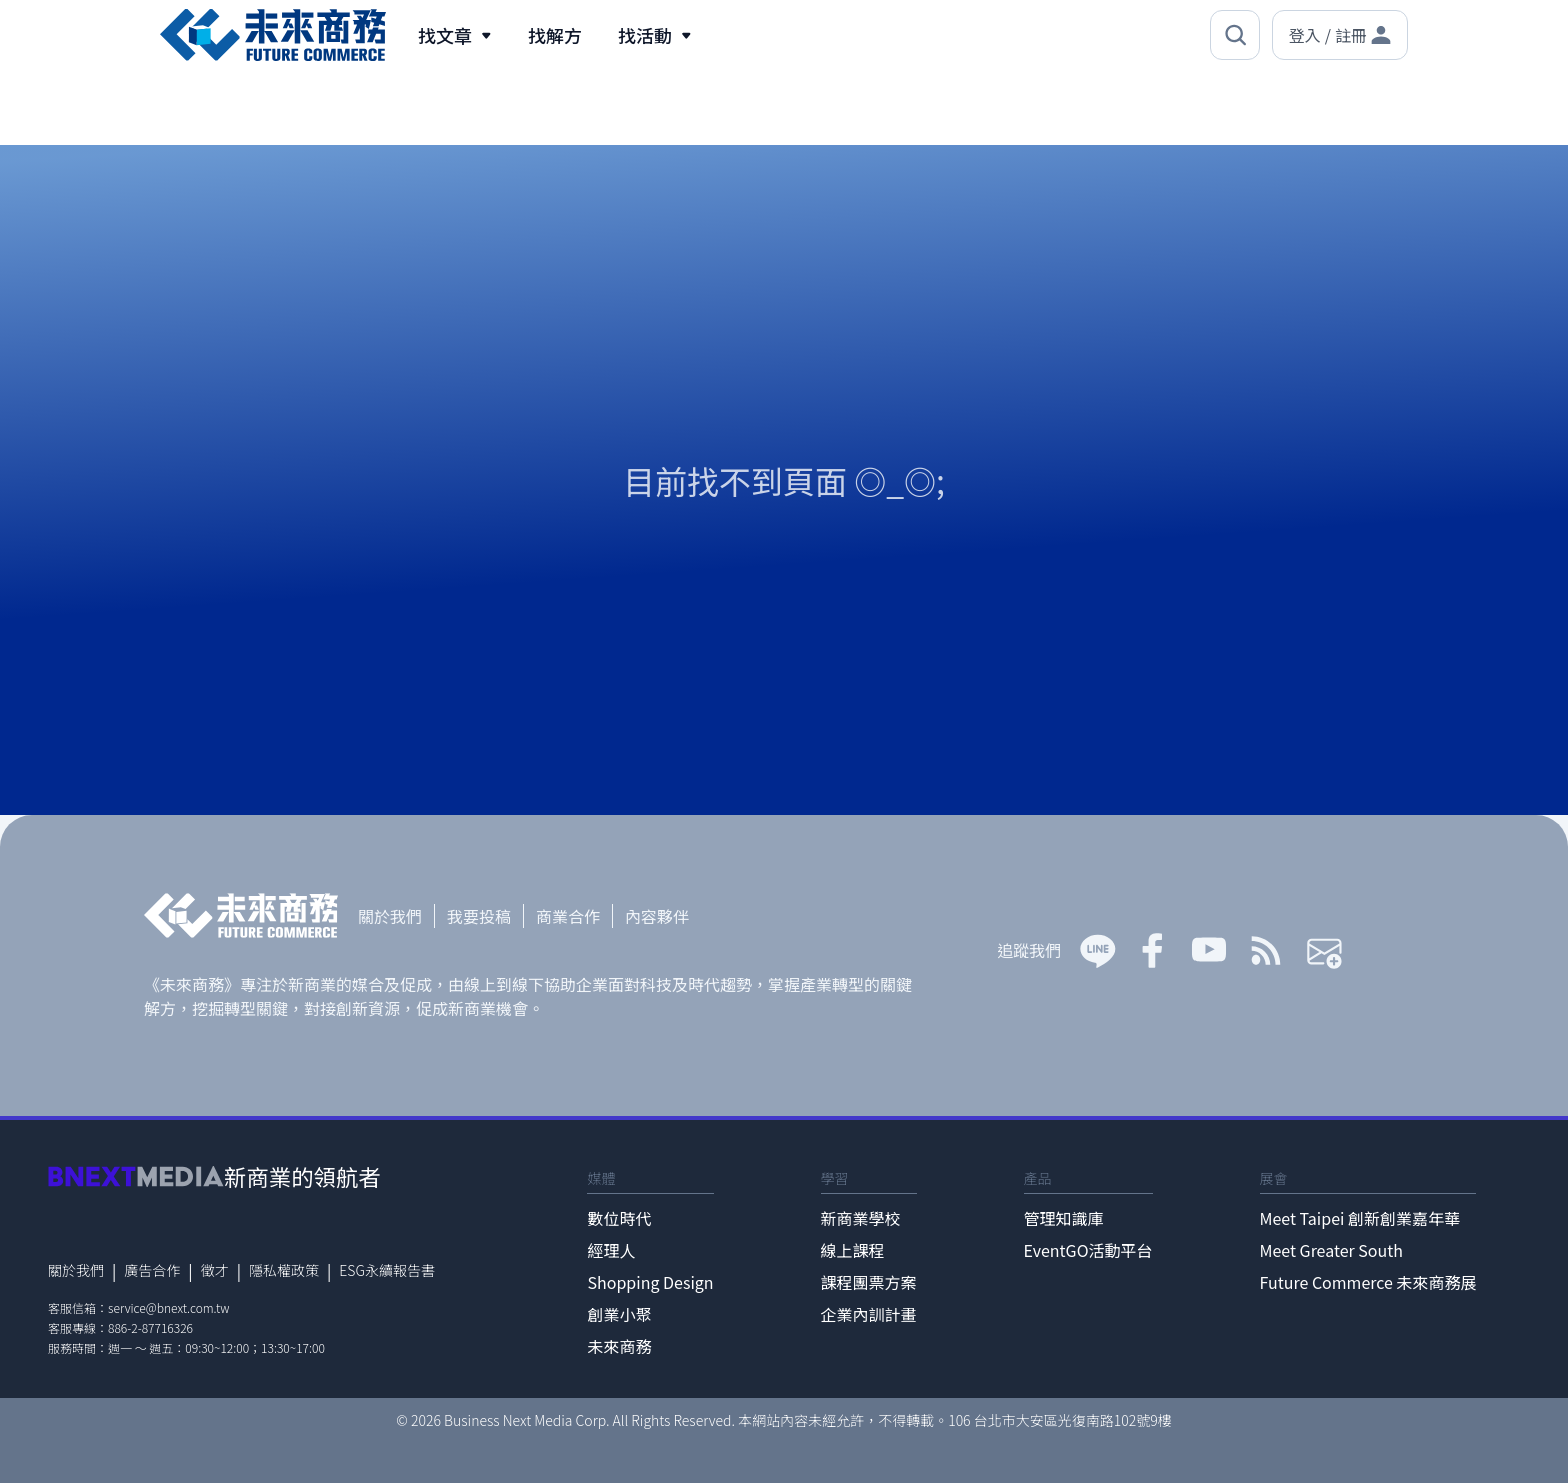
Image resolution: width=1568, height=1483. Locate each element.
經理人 (611, 1250)
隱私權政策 (284, 1270)
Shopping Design (650, 1282)
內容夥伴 (657, 916)
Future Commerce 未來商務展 (1368, 1282)
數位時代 (619, 1218)
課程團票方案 (869, 1282)
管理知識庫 (1064, 1218)
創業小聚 (619, 1314)
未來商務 (619, 1346)
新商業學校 (861, 1218)
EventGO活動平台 (1088, 1250)
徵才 (215, 1270)
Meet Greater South (1331, 1250)
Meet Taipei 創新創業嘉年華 (1360, 1218)
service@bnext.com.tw (169, 1307)
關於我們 (390, 916)
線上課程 (853, 1250)
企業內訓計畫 (869, 1314)
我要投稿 (479, 916)
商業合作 (568, 916)
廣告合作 (152, 1270)
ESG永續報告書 (387, 1270)
